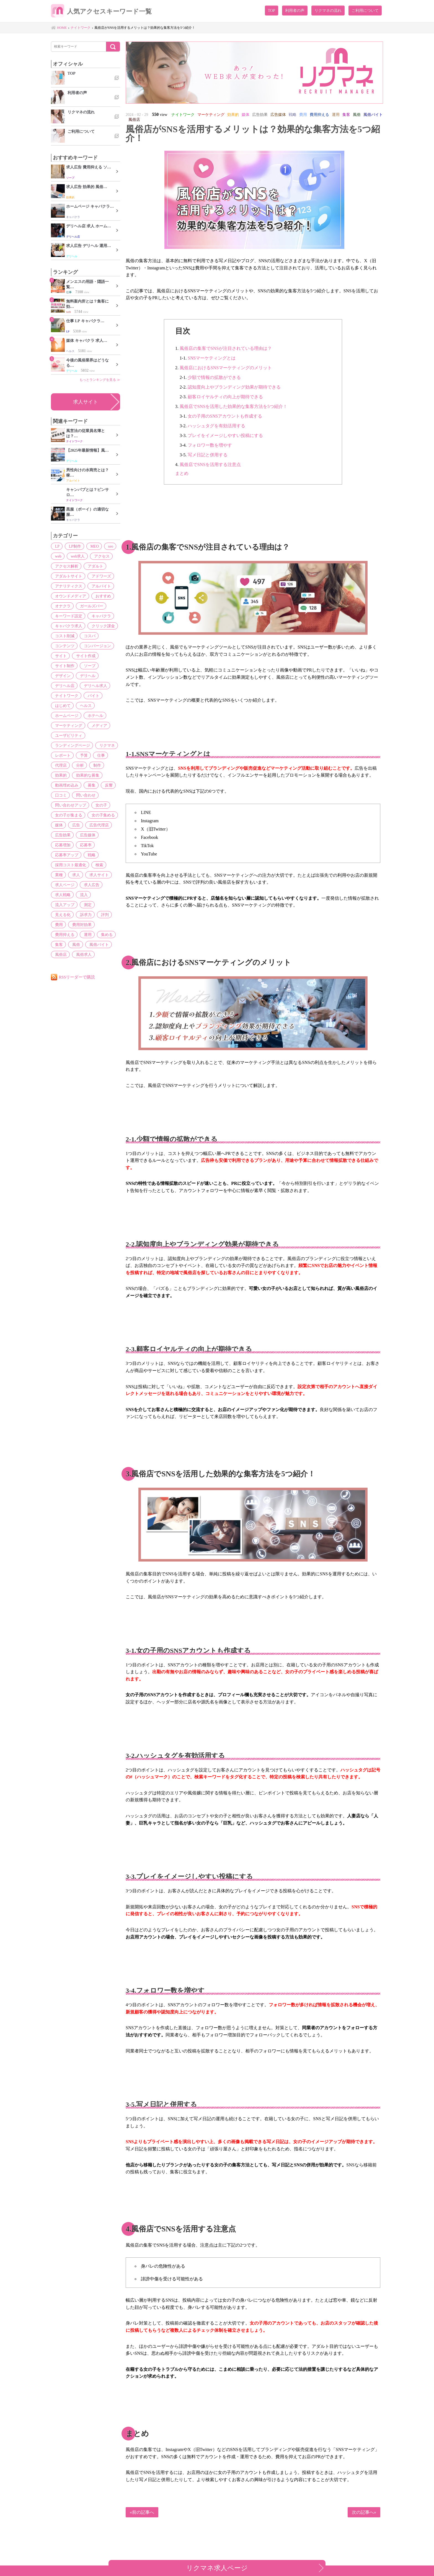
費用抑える (63, 925)
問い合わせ (83, 795)
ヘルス (83, 705)
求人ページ (63, 885)
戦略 (89, 855)
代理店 (60, 765)
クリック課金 (101, 626)
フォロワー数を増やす (210, 445)
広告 (74, 825)
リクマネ (105, 745)
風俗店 (60, 944)
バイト (91, 696)
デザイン (61, 676)
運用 (85, 925)
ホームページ (65, 715)
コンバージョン (95, 646)
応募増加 (61, 845)
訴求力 (99, 905)
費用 (74, 915)
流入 (82, 895)
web (57, 556)
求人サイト (85, 401)
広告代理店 (95, 825)
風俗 (74, 934)
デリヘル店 (63, 686)
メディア (97, 725)
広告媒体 (85, 835)
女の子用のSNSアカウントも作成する (225, 416)
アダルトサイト (67, 576)
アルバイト (99, 586)
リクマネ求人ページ (217, 2567)
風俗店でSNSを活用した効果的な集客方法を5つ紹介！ (233, 406)
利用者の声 (294, 10)
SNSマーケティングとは (212, 358)
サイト (60, 656)
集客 (58, 934)
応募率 (83, 845)
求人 (74, 875)
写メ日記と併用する (208, 454)
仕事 (98, 755)
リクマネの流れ (328, 10)
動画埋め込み (65, 785)
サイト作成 (83, 656)
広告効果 (61, 835)
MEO (91, 546)
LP (56, 546)
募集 (89, 785)
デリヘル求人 (93, 686)
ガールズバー (89, 606)
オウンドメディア (69, 596)
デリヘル (85, 676)
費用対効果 (95, 915)
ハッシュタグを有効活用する (216, 425)
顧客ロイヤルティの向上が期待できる (225, 396)
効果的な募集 (85, 775)
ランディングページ (71, 745)
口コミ (60, 795)
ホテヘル (93, 715)
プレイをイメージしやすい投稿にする (225, 435)
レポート (61, 755)
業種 (58, 875)
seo (107, 546)
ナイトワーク (65, 696)
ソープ (87, 666)
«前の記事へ (142, 2512)
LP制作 (73, 546)
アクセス (99, 556)
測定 (58, 905)
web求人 (76, 556)
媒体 (58, 825)
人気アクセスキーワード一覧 (105, 11)
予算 (82, 755)
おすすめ (101, 596)
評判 (58, 915)
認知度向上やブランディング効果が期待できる (234, 387)
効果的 (60, 775)
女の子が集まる (67, 815)
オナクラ (61, 606)
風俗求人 (81, 944)
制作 (94, 765)
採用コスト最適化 (69, 865)
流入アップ (103, 895)
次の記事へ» (364, 2512)
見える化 (78, 905)
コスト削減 (63, 636)
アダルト (93, 566)
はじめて (61, 705)
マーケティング (67, 725)
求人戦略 (61, 895)
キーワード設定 (67, 616)
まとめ (181, 473)
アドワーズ (99, 576)
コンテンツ (63, 646)
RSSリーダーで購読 (77, 967)
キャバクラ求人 (67, 626)
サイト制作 (63, 666)
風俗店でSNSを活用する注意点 (210, 464)
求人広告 (89, 885)
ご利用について (365, 10)
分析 (78, 765)
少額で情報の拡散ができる (214, 377)
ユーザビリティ (67, 735)
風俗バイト (95, 934)
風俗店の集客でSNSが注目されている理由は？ (226, 348)
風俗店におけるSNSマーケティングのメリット (226, 367)
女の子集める (101, 815)
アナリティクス (67, 586)
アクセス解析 (65, 566)
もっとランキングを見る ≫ (99, 379)
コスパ (87, 636)
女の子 (99, 805)
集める (103, 925)
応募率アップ (65, 855)
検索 (97, 865)
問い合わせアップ (69, 805)
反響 (105, 785)
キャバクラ (99, 616)
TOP (271, 10)
